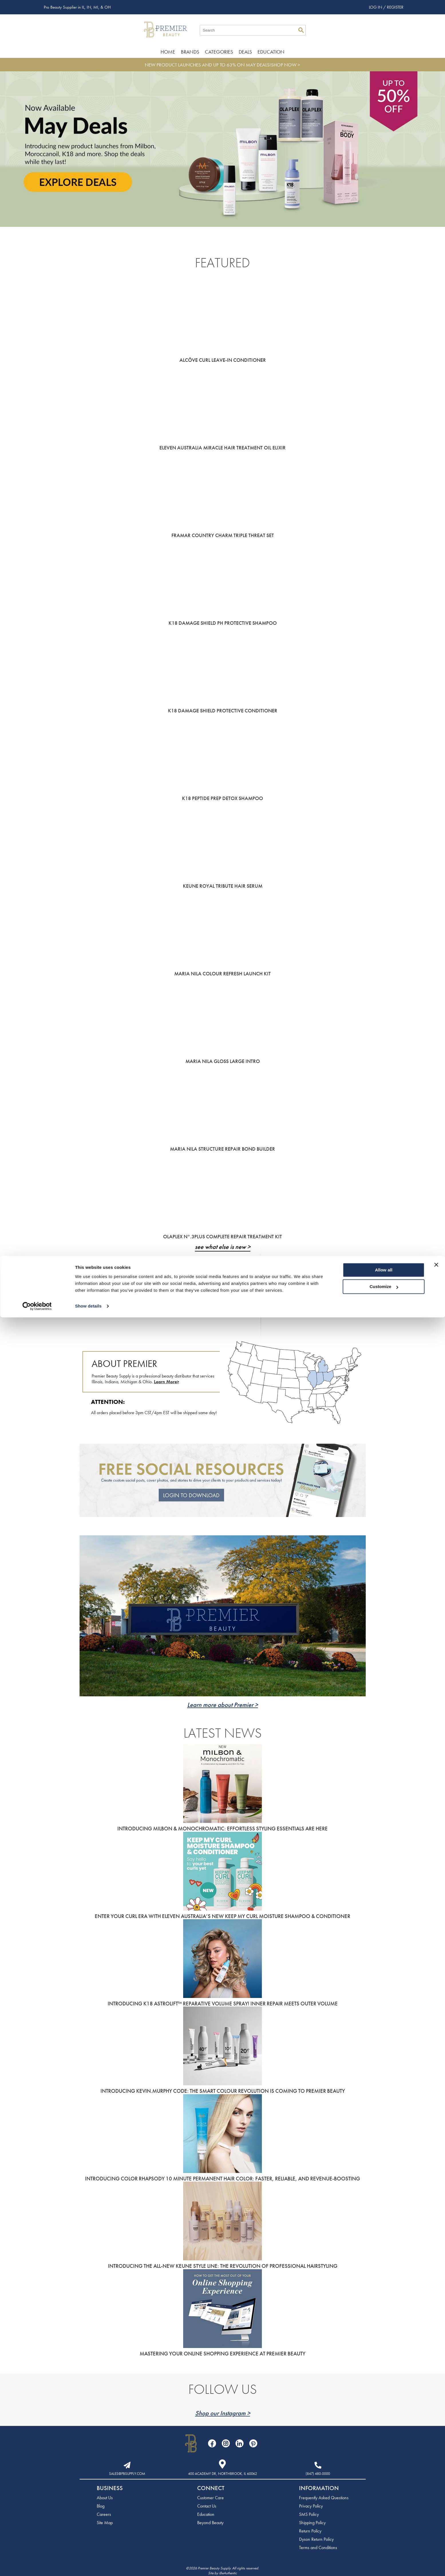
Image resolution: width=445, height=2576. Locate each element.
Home (168, 51)
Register (395, 7)
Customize (384, 2545)
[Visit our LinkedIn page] (240, 2443)
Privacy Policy (311, 2506)
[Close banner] (436, 2523)
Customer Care (210, 2498)
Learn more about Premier (220, 1705)
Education (271, 51)
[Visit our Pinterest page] (253, 2443)
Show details (88, 2564)
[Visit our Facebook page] (212, 2443)
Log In (376, 7)
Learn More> (166, 1382)
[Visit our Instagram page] (226, 2443)
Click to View (173, 1290)
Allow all (383, 2528)
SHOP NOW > (285, 65)
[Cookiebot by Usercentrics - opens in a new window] (37, 2565)
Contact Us (206, 2506)
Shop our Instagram (220, 2413)
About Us (105, 2498)
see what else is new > (222, 1247)
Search (301, 30)
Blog (100, 2506)
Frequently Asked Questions (324, 2498)
